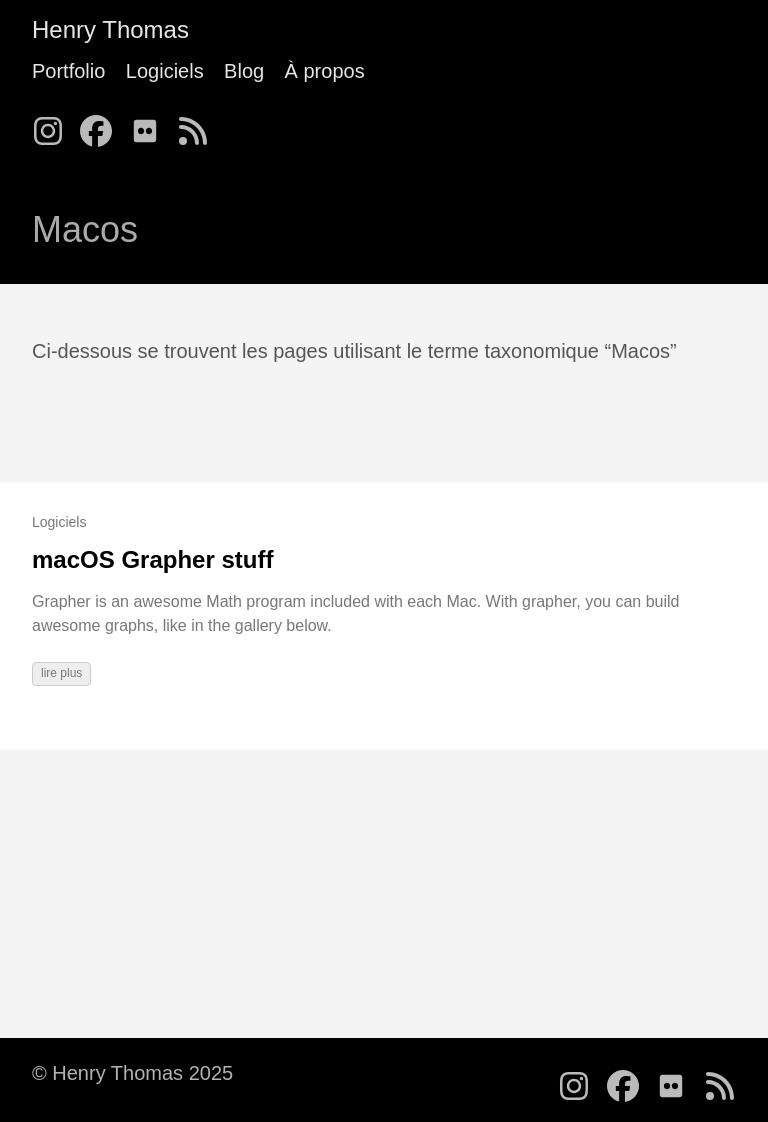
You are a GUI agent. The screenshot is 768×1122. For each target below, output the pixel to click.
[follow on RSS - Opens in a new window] (199, 125)
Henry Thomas (110, 29)
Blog (244, 71)
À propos (325, 71)
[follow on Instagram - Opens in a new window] (54, 125)
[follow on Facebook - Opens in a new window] (102, 125)
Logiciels (165, 71)
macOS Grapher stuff (152, 559)
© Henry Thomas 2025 (132, 1073)
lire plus (61, 673)
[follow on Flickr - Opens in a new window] (151, 125)
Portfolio (68, 71)
